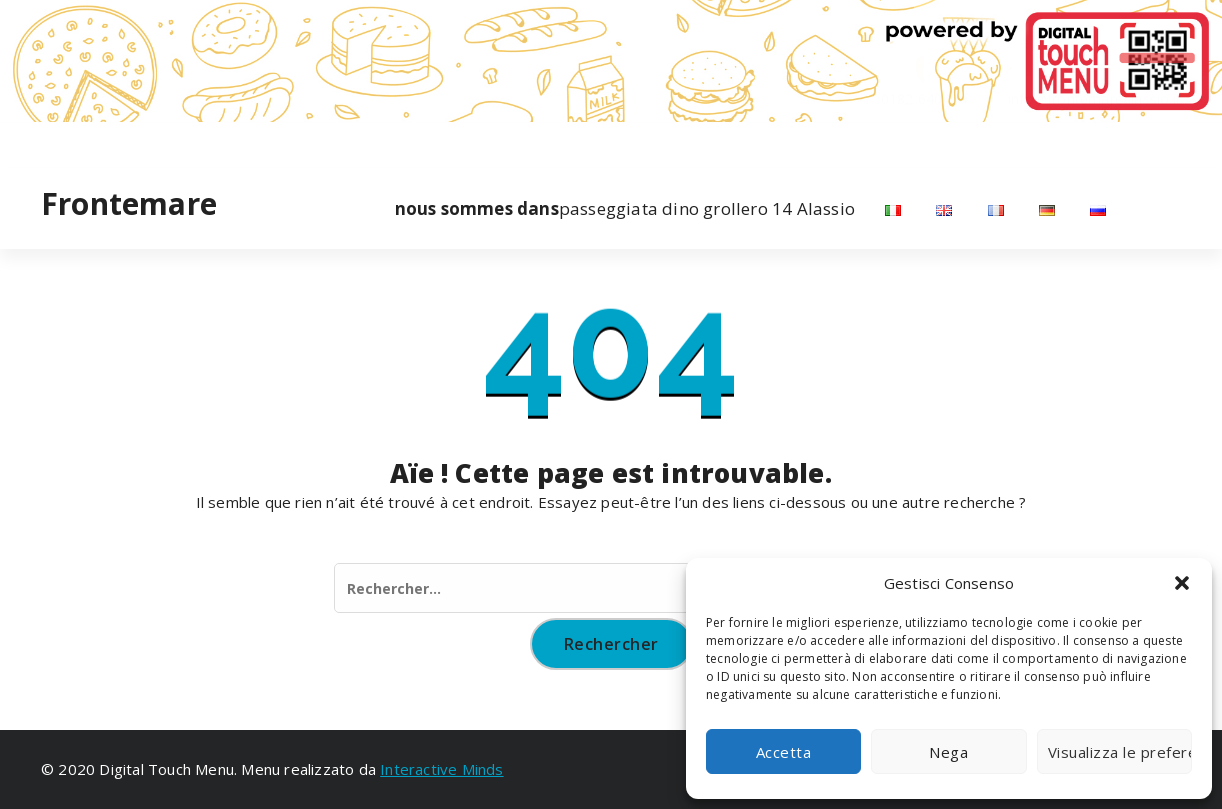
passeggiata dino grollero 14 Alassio (625, 209)
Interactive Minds (441, 769)
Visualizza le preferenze (1120, 752)
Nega (948, 752)
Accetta (784, 752)
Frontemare (129, 204)
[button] (1182, 583)
